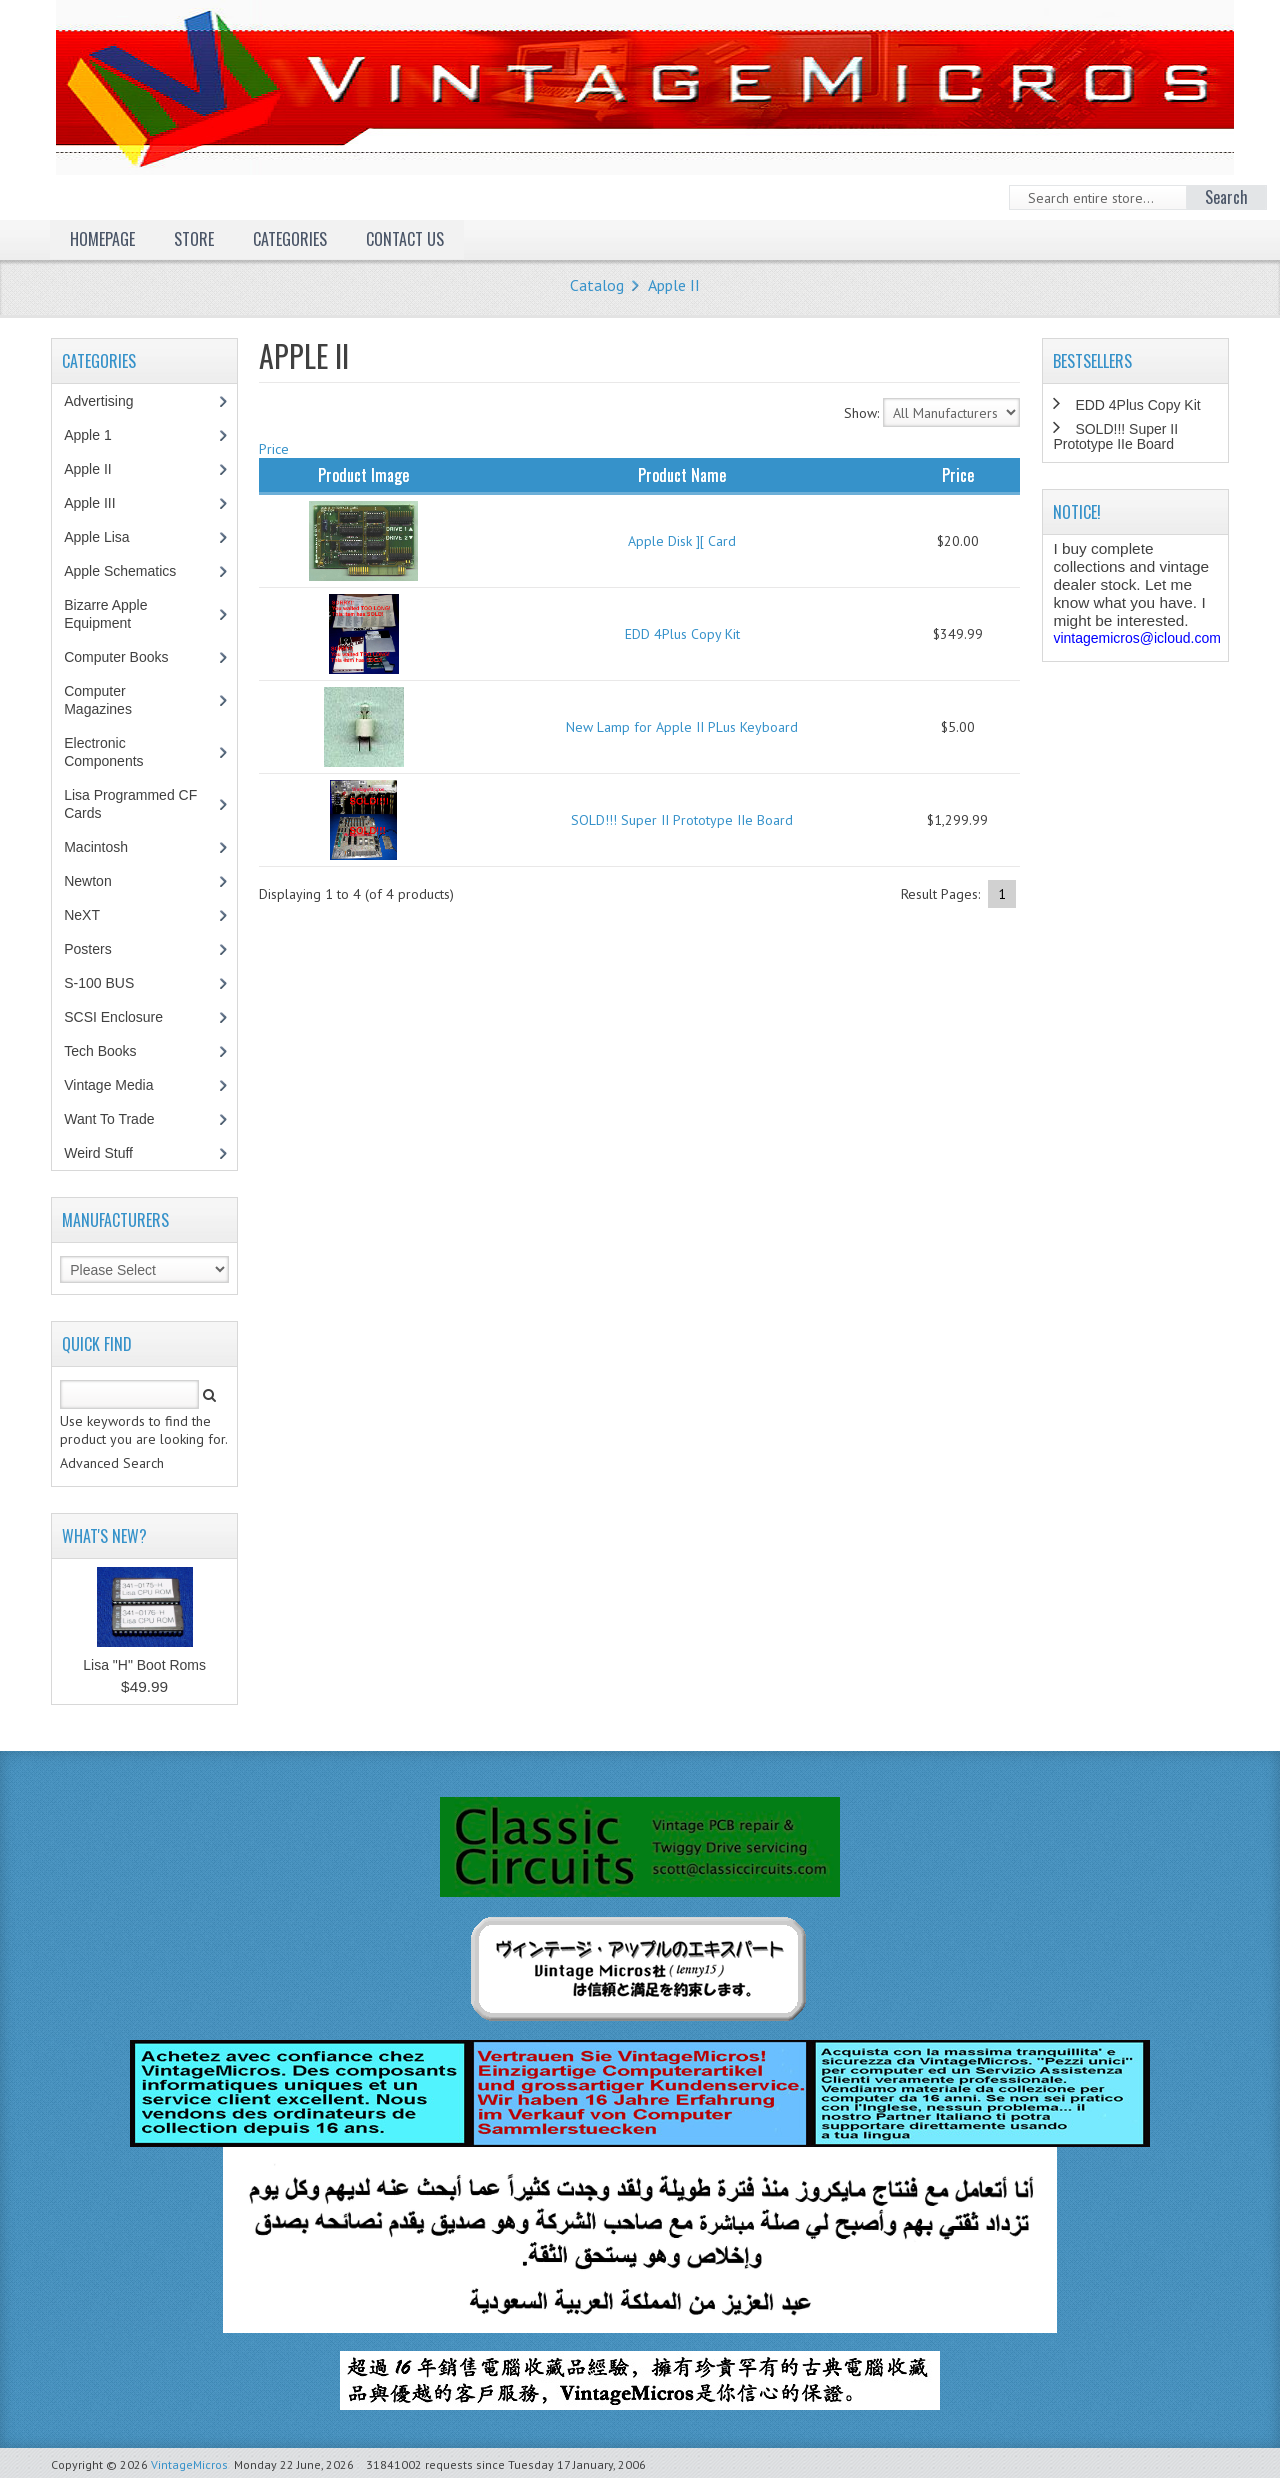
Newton (87, 881)
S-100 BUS (109, 983)
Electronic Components (114, 752)
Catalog (597, 285)
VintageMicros (189, 2464)
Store (194, 239)
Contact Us (405, 239)
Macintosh (106, 847)
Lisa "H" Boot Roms (144, 1665)
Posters (98, 949)
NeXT (82, 915)
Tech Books (114, 1051)
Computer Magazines (112, 700)
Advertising (109, 401)
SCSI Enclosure (124, 1017)
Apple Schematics (130, 571)
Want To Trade (109, 1119)
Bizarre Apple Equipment (108, 614)
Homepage (102, 239)
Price (274, 449)
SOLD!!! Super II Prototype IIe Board (682, 820)
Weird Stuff (109, 1153)
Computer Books (130, 657)
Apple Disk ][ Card (682, 541)
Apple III (100, 503)
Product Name (682, 475)
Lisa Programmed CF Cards (130, 804)
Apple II (674, 285)
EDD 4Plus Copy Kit (682, 634)
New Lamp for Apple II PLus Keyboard (682, 727)
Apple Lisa (111, 537)
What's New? (104, 1536)
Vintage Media (119, 1085)
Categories (290, 239)
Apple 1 (98, 435)
